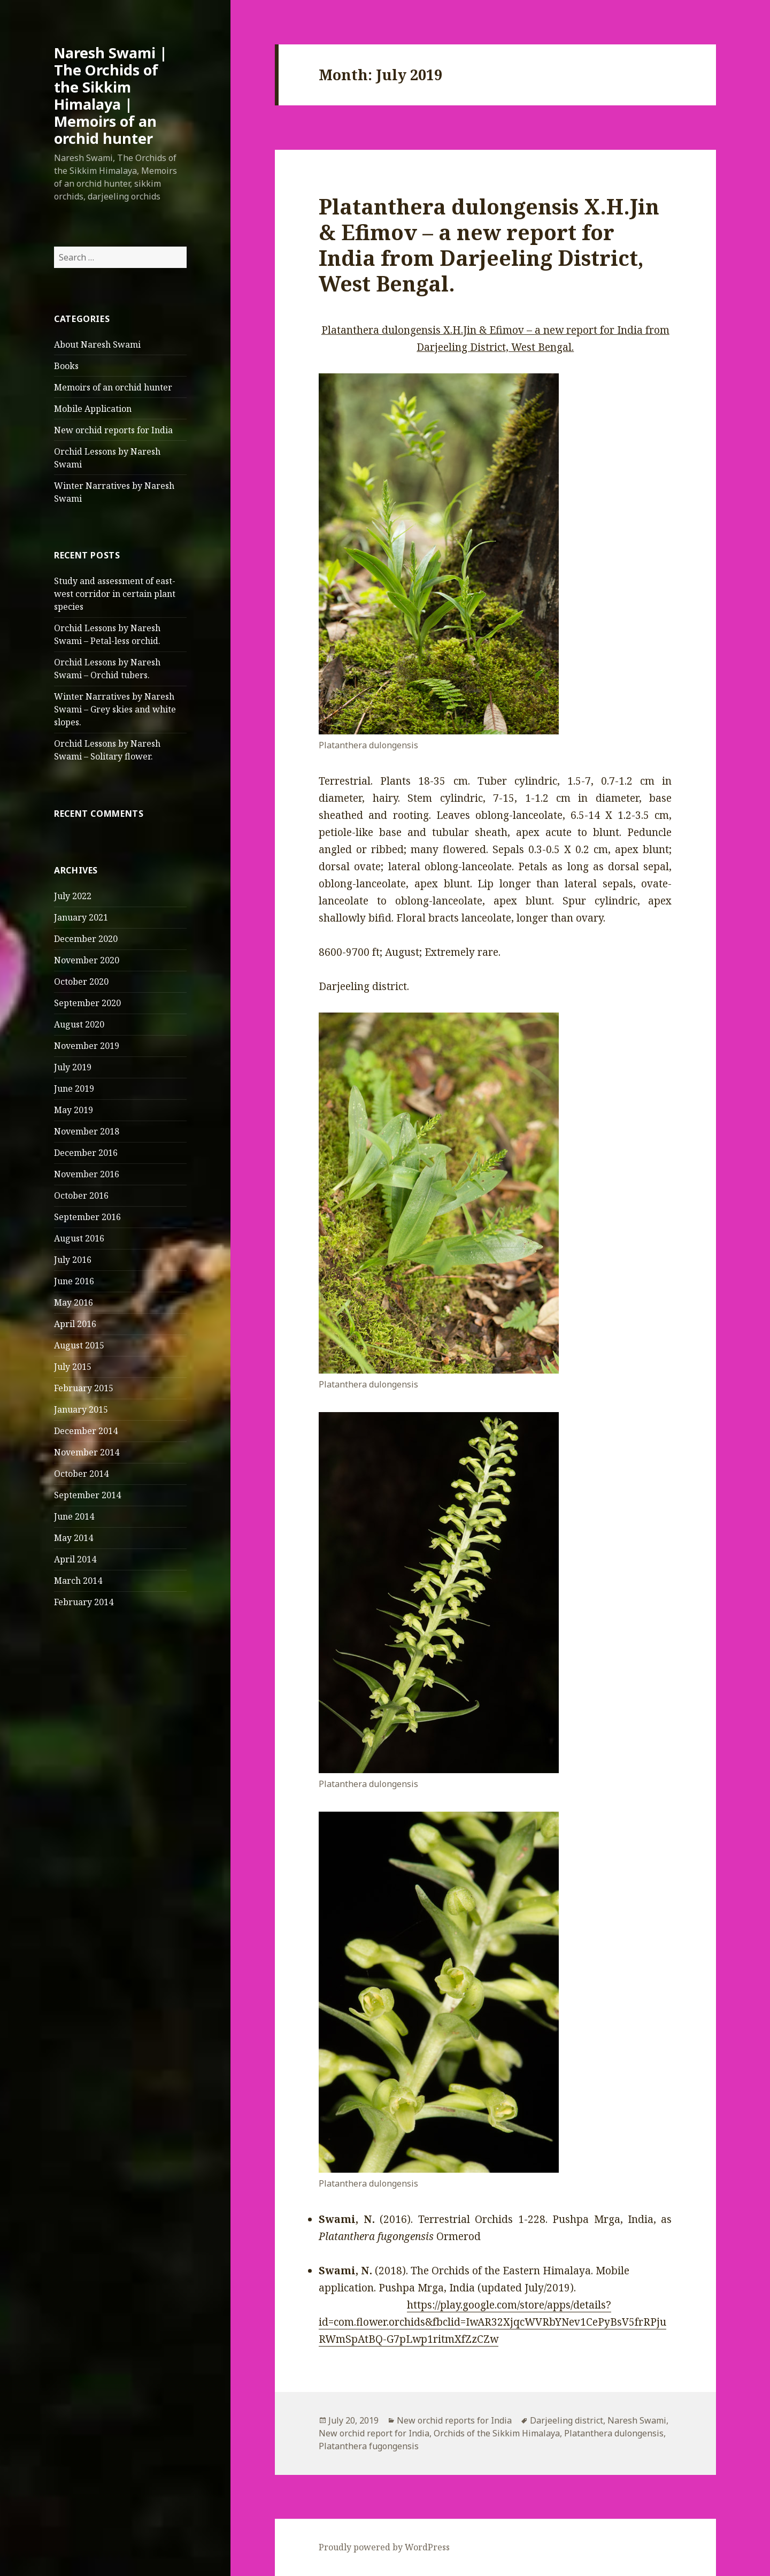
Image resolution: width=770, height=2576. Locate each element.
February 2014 (83, 1602)
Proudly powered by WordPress (384, 2547)
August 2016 (79, 1238)
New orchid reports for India (113, 430)
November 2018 (86, 1131)
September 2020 (87, 1003)
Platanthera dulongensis (614, 2433)
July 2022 (72, 896)
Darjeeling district (566, 2420)
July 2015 (72, 1367)
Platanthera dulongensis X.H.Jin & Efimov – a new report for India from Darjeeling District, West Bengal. (489, 244)
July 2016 (72, 1260)
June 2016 (74, 1281)
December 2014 (86, 1431)
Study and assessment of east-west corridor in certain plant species (114, 593)
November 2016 (86, 1174)
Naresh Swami (636, 2420)
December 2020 (86, 939)
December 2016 (86, 1153)
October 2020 (81, 981)
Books (66, 366)
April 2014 (75, 1559)
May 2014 (73, 1538)
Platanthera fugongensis (369, 2446)
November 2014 (86, 1452)
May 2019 (73, 1110)
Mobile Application (93, 409)
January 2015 (81, 1409)
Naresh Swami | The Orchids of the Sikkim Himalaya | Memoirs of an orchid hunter (110, 95)
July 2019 (72, 1067)
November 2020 (86, 960)
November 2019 (86, 1046)
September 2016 (87, 1217)
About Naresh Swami (97, 344)
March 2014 (78, 1580)
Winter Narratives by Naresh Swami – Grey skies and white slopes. (115, 709)
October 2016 (81, 1195)
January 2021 (81, 917)
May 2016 (73, 1302)
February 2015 (83, 1388)
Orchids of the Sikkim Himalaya (497, 2433)
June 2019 (74, 1088)
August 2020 (79, 1024)
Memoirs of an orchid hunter (113, 387)
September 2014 (87, 1495)
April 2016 (75, 1324)
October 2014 (81, 1473)
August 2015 (79, 1345)
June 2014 (74, 1516)
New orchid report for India (374, 2433)
